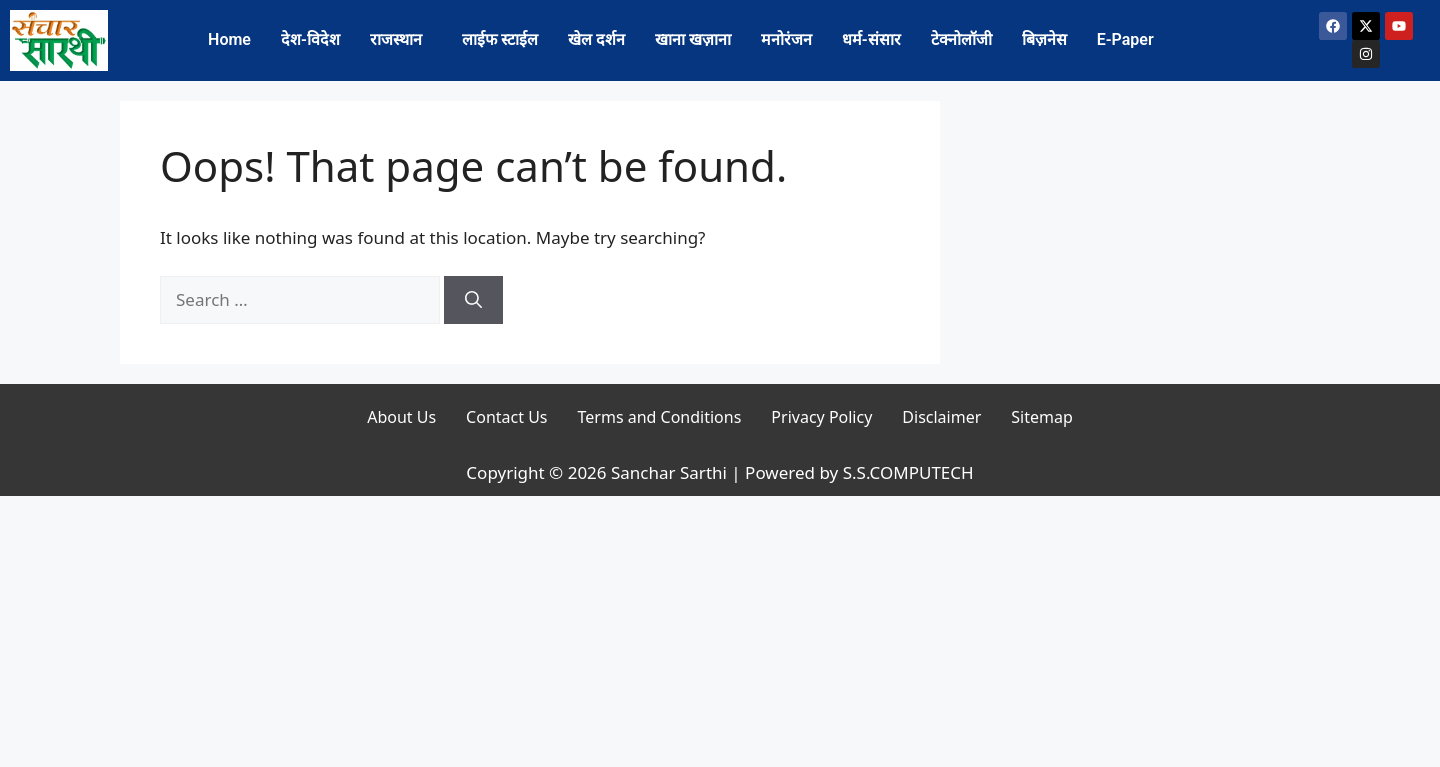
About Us (401, 417)
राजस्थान (396, 39)
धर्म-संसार (871, 39)
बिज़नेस (1044, 39)
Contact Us (506, 417)
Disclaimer (941, 417)
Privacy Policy (821, 417)
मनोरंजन (786, 39)
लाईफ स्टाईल (500, 39)
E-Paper (1125, 39)
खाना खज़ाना (693, 39)
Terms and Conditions (660, 417)
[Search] (473, 300)
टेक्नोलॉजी (961, 39)
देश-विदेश (310, 39)
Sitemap (1042, 417)
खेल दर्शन (596, 39)
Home (229, 39)
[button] (401, 40)
